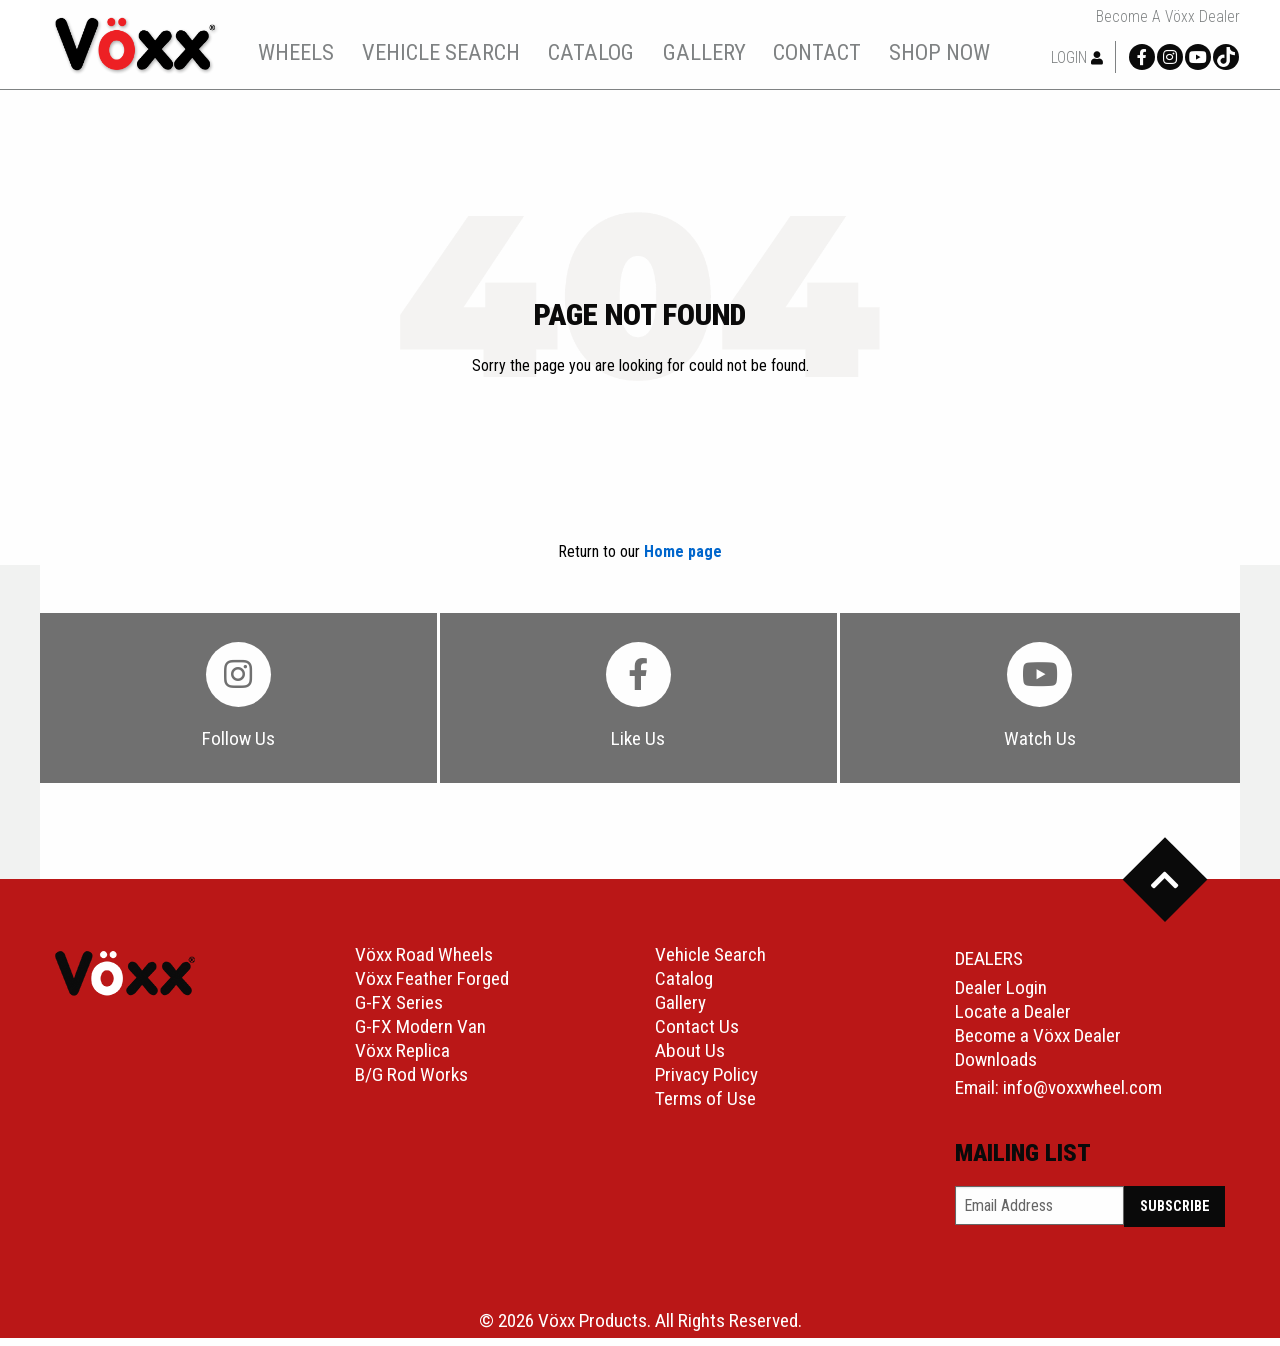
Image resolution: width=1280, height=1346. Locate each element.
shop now (950, 52)
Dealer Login (1001, 995)
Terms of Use (705, 1106)
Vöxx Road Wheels (424, 962)
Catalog (684, 986)
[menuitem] (307, 52)
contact (829, 52)
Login (1077, 57)
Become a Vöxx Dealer (1168, 17)
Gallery (680, 1010)
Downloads (996, 1067)
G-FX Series (399, 1010)
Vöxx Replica (402, 1058)
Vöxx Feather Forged (432, 986)
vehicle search (452, 52)
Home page (683, 551)
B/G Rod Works (411, 1082)
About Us (690, 1058)
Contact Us (697, 1034)
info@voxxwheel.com (1082, 1095)
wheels (308, 52)
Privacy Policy (706, 1082)
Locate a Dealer (1013, 1019)
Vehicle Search (710, 962)
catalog (603, 52)
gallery (715, 52)
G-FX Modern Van (420, 1034)
